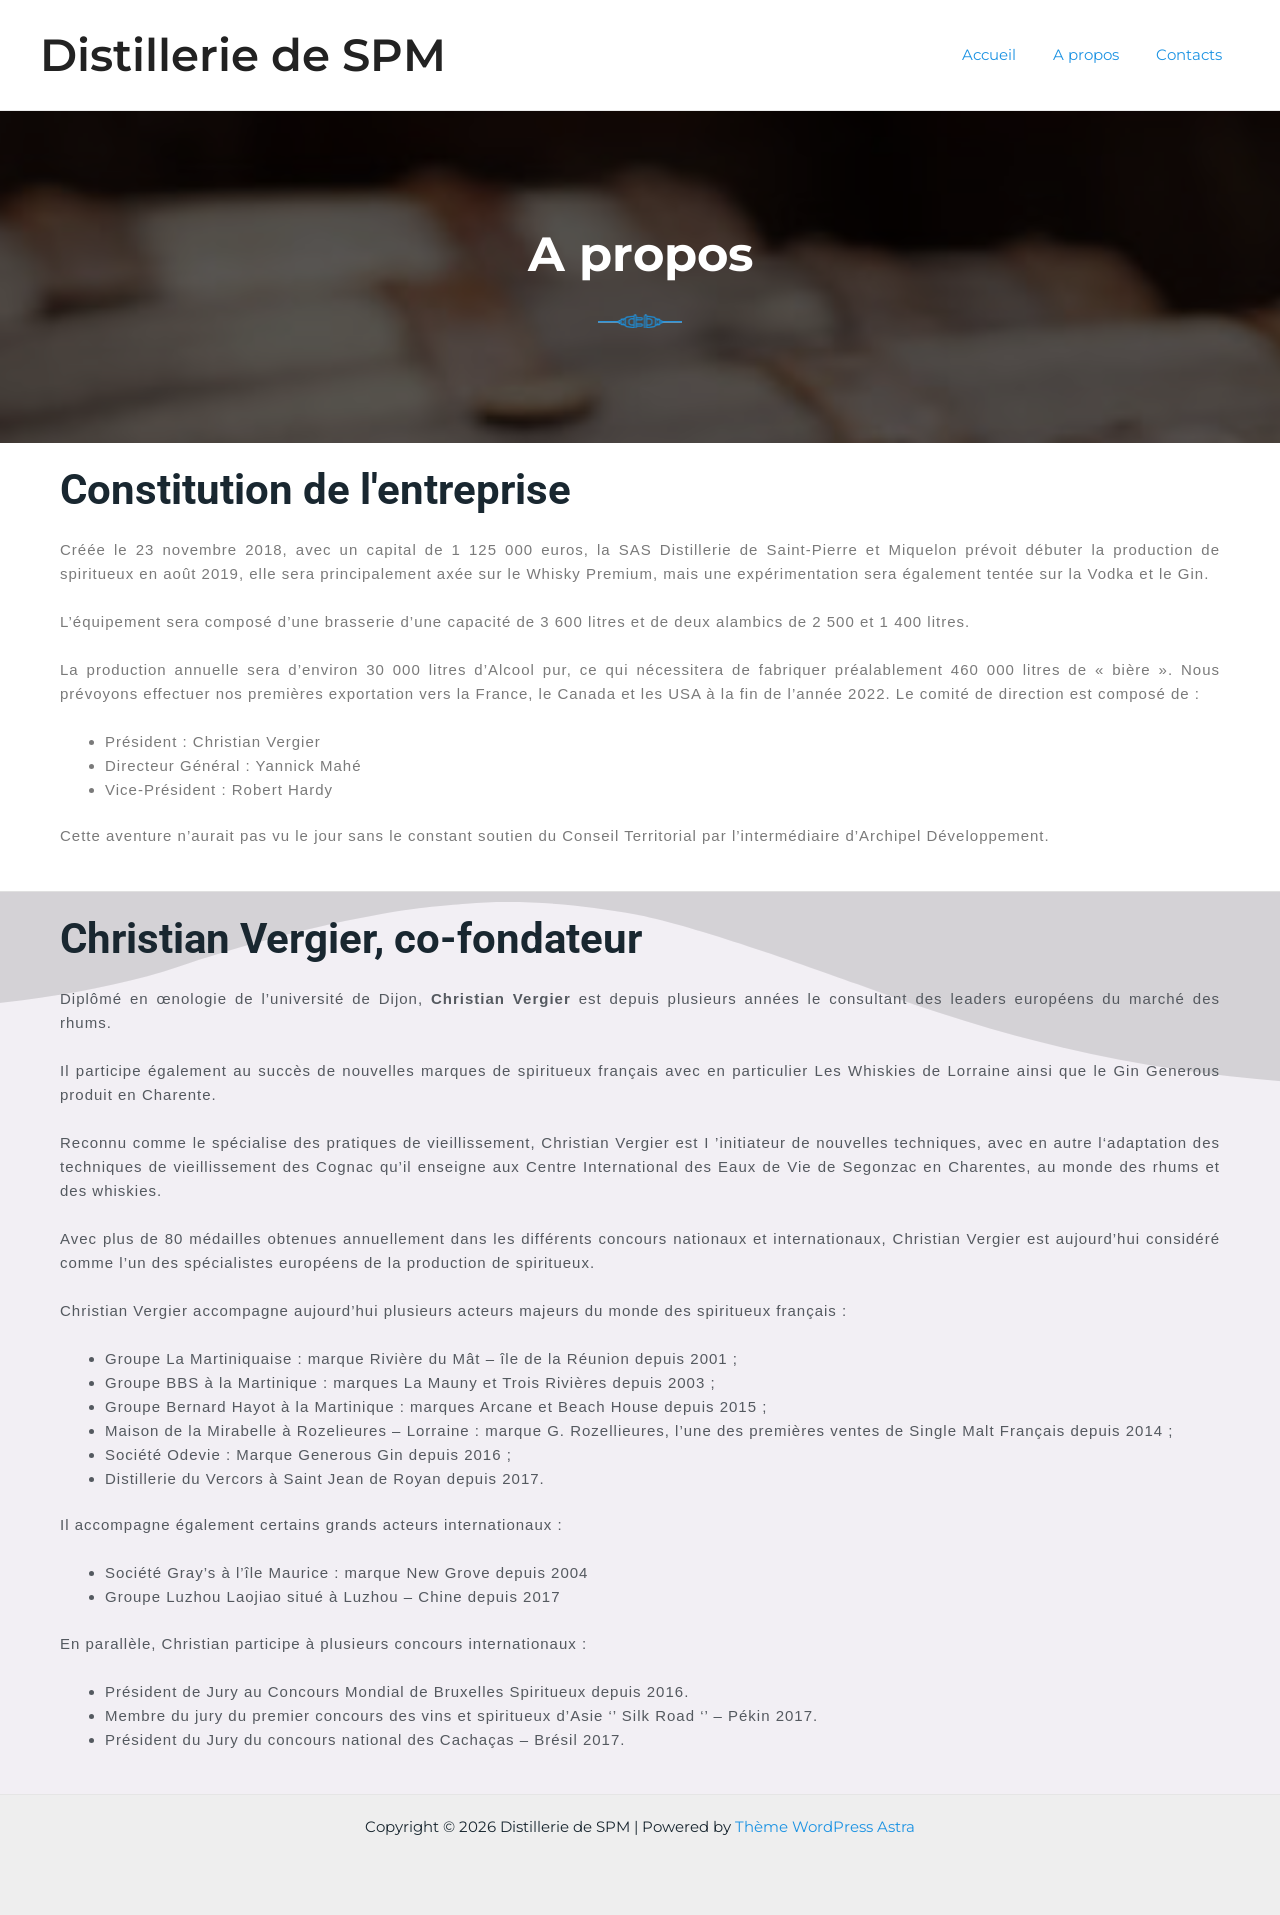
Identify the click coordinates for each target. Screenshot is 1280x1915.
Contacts (1192, 54)
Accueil (1006, 54)
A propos (1096, 54)
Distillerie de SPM (243, 54)
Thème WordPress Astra (825, 1826)
